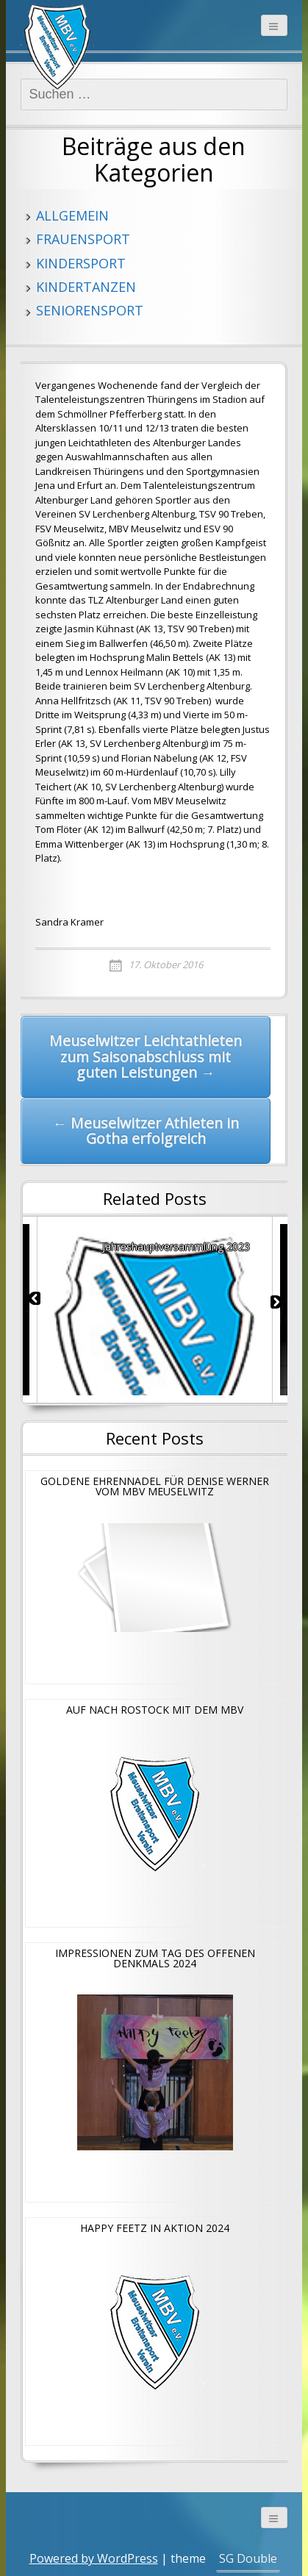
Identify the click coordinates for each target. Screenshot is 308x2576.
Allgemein (72, 215)
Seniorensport (89, 310)
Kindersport (81, 263)
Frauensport (83, 239)
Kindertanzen (86, 287)
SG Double (248, 2558)
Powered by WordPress (93, 2558)
